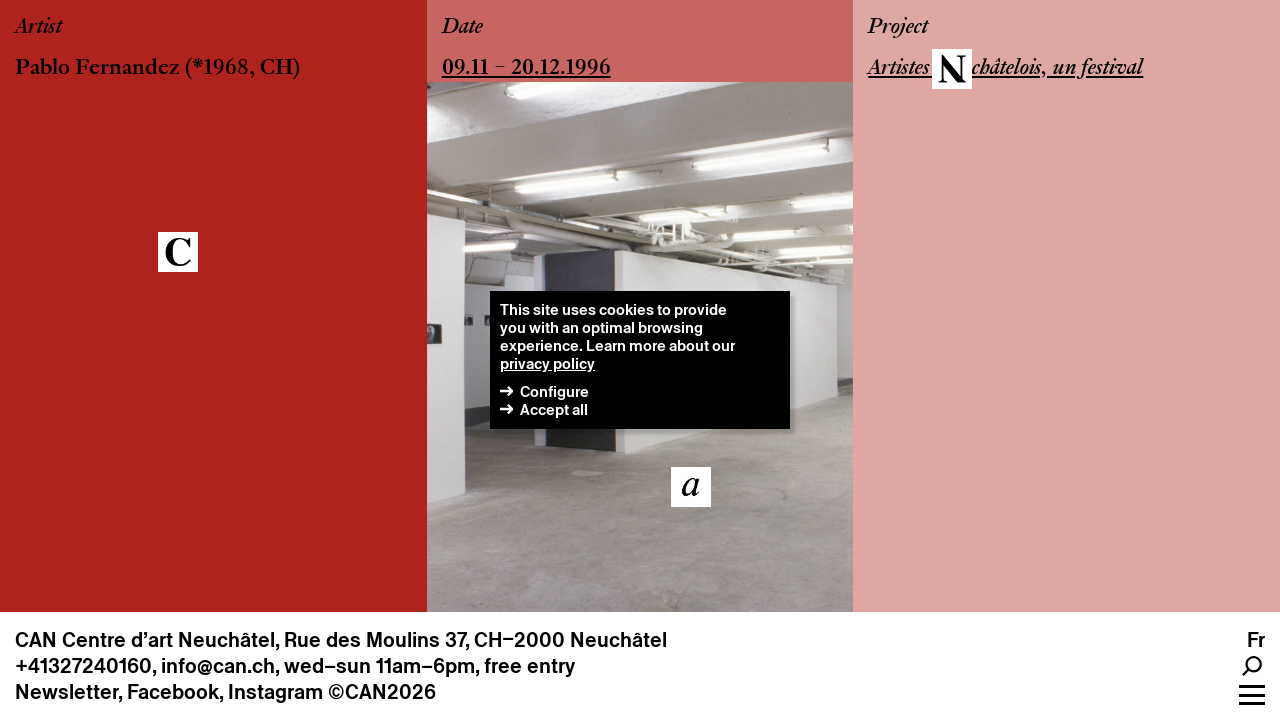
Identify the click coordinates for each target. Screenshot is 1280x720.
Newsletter (66, 692)
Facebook (173, 692)
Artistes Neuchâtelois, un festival (1005, 69)
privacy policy (547, 363)
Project (898, 28)
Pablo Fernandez (97, 69)
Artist (38, 28)
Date (462, 28)
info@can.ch (218, 666)
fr (1256, 640)
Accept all (554, 409)
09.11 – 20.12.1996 (526, 69)
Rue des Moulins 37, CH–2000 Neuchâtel (475, 640)
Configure (554, 391)
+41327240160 (83, 666)
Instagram (275, 692)
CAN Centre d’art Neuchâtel (145, 640)
